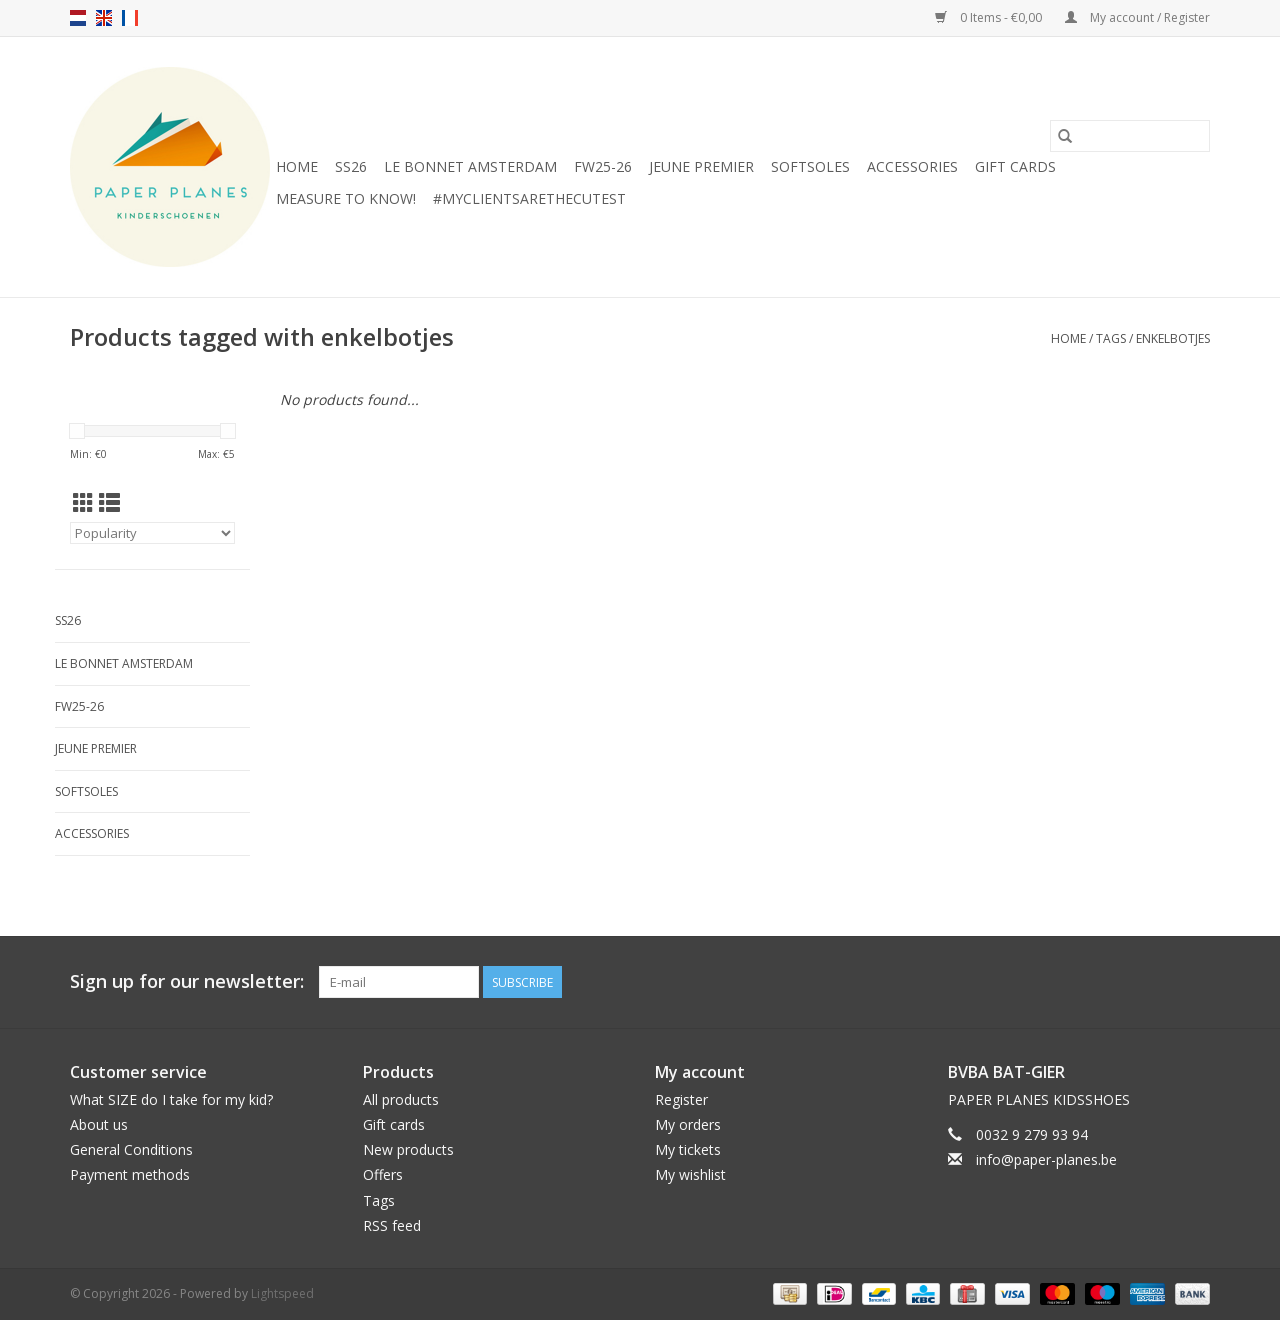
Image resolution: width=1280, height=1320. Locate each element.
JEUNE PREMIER (701, 166)
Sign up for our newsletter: (187, 981)
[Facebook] (1158, 982)
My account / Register (1137, 17)
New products (408, 1149)
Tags (1111, 338)
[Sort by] (152, 533)
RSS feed (392, 1225)
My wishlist (690, 1174)
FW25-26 (603, 166)
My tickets (688, 1149)
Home (297, 166)
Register (681, 1099)
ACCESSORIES (912, 166)
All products (401, 1099)
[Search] (1130, 136)
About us (99, 1124)
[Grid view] (83, 503)
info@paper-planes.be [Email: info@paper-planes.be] (1046, 1159)
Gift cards (1015, 166)
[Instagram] (1194, 982)
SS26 (351, 166)
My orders (688, 1124)
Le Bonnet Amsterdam (470, 166)
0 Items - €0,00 (990, 17)
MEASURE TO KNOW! (346, 198)
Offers (383, 1174)
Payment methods (130, 1174)
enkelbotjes (1173, 338)
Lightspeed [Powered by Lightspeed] (282, 1293)
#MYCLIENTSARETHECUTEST (529, 198)
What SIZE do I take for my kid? (171, 1099)
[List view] (109, 503)
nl (78, 18)
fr (130, 18)
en (104, 18)
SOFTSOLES (810, 166)
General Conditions (131, 1149)
